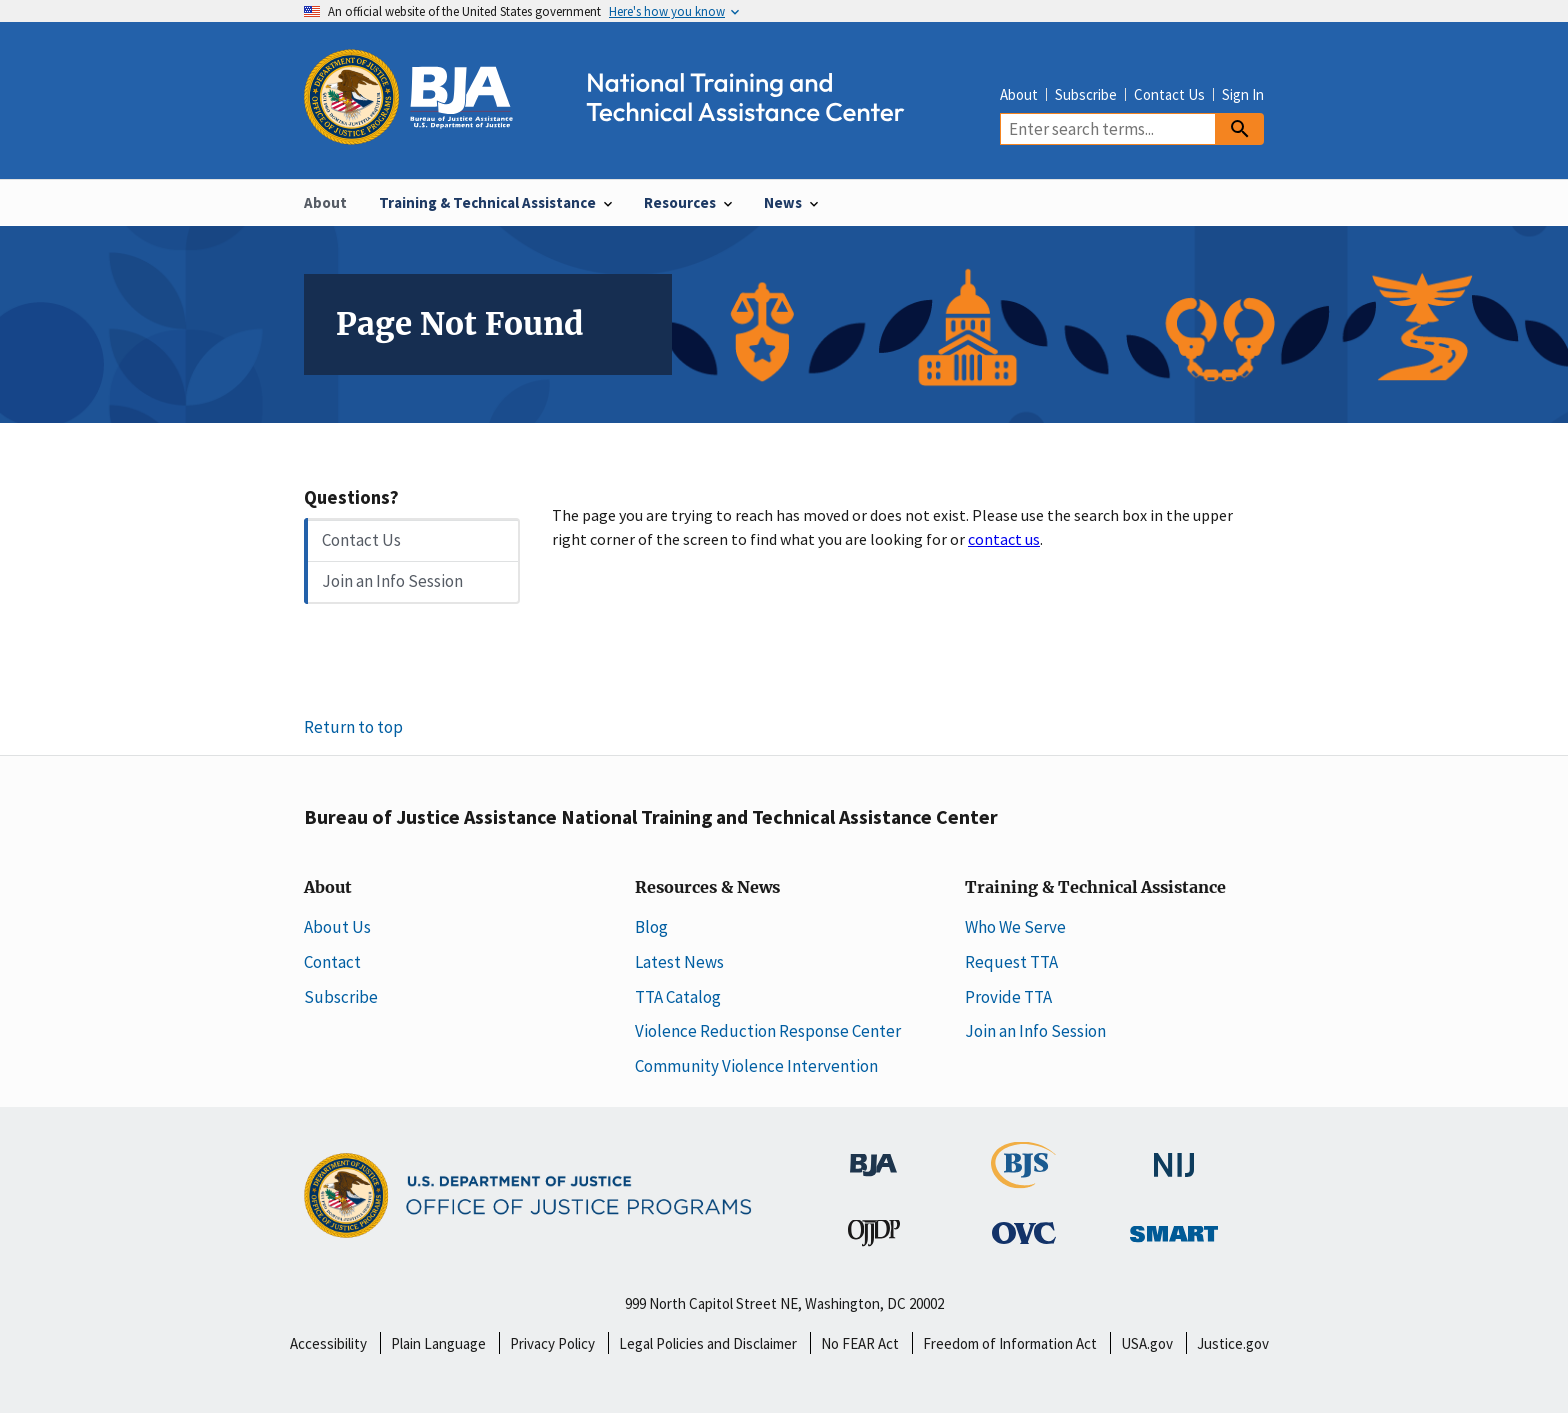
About (1019, 94)
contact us (1004, 539)
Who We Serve (1015, 927)
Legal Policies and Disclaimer (708, 1343)
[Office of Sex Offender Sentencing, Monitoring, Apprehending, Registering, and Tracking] (1174, 1228)
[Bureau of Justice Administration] (873, 1154)
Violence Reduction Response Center (768, 1031)
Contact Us (1169, 94)
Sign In (1243, 94)
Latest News (679, 962)
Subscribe (1086, 94)
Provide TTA (1008, 997)
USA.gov (1147, 1343)
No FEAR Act (860, 1343)
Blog (651, 927)
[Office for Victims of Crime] (1024, 1232)
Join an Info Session (392, 581)
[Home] (622, 133)
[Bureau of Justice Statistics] (1023, 1178)
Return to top (353, 727)
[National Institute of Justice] (1174, 1155)
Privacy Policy (552, 1343)
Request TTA (1011, 962)
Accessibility (328, 1343)
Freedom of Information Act (1010, 1343)
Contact (332, 962)
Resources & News (707, 888)
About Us (337, 927)
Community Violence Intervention (756, 1066)
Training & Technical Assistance (1095, 888)
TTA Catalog (678, 997)
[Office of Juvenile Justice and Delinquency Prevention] (874, 1237)
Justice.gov (1233, 1343)
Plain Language (438, 1343)
